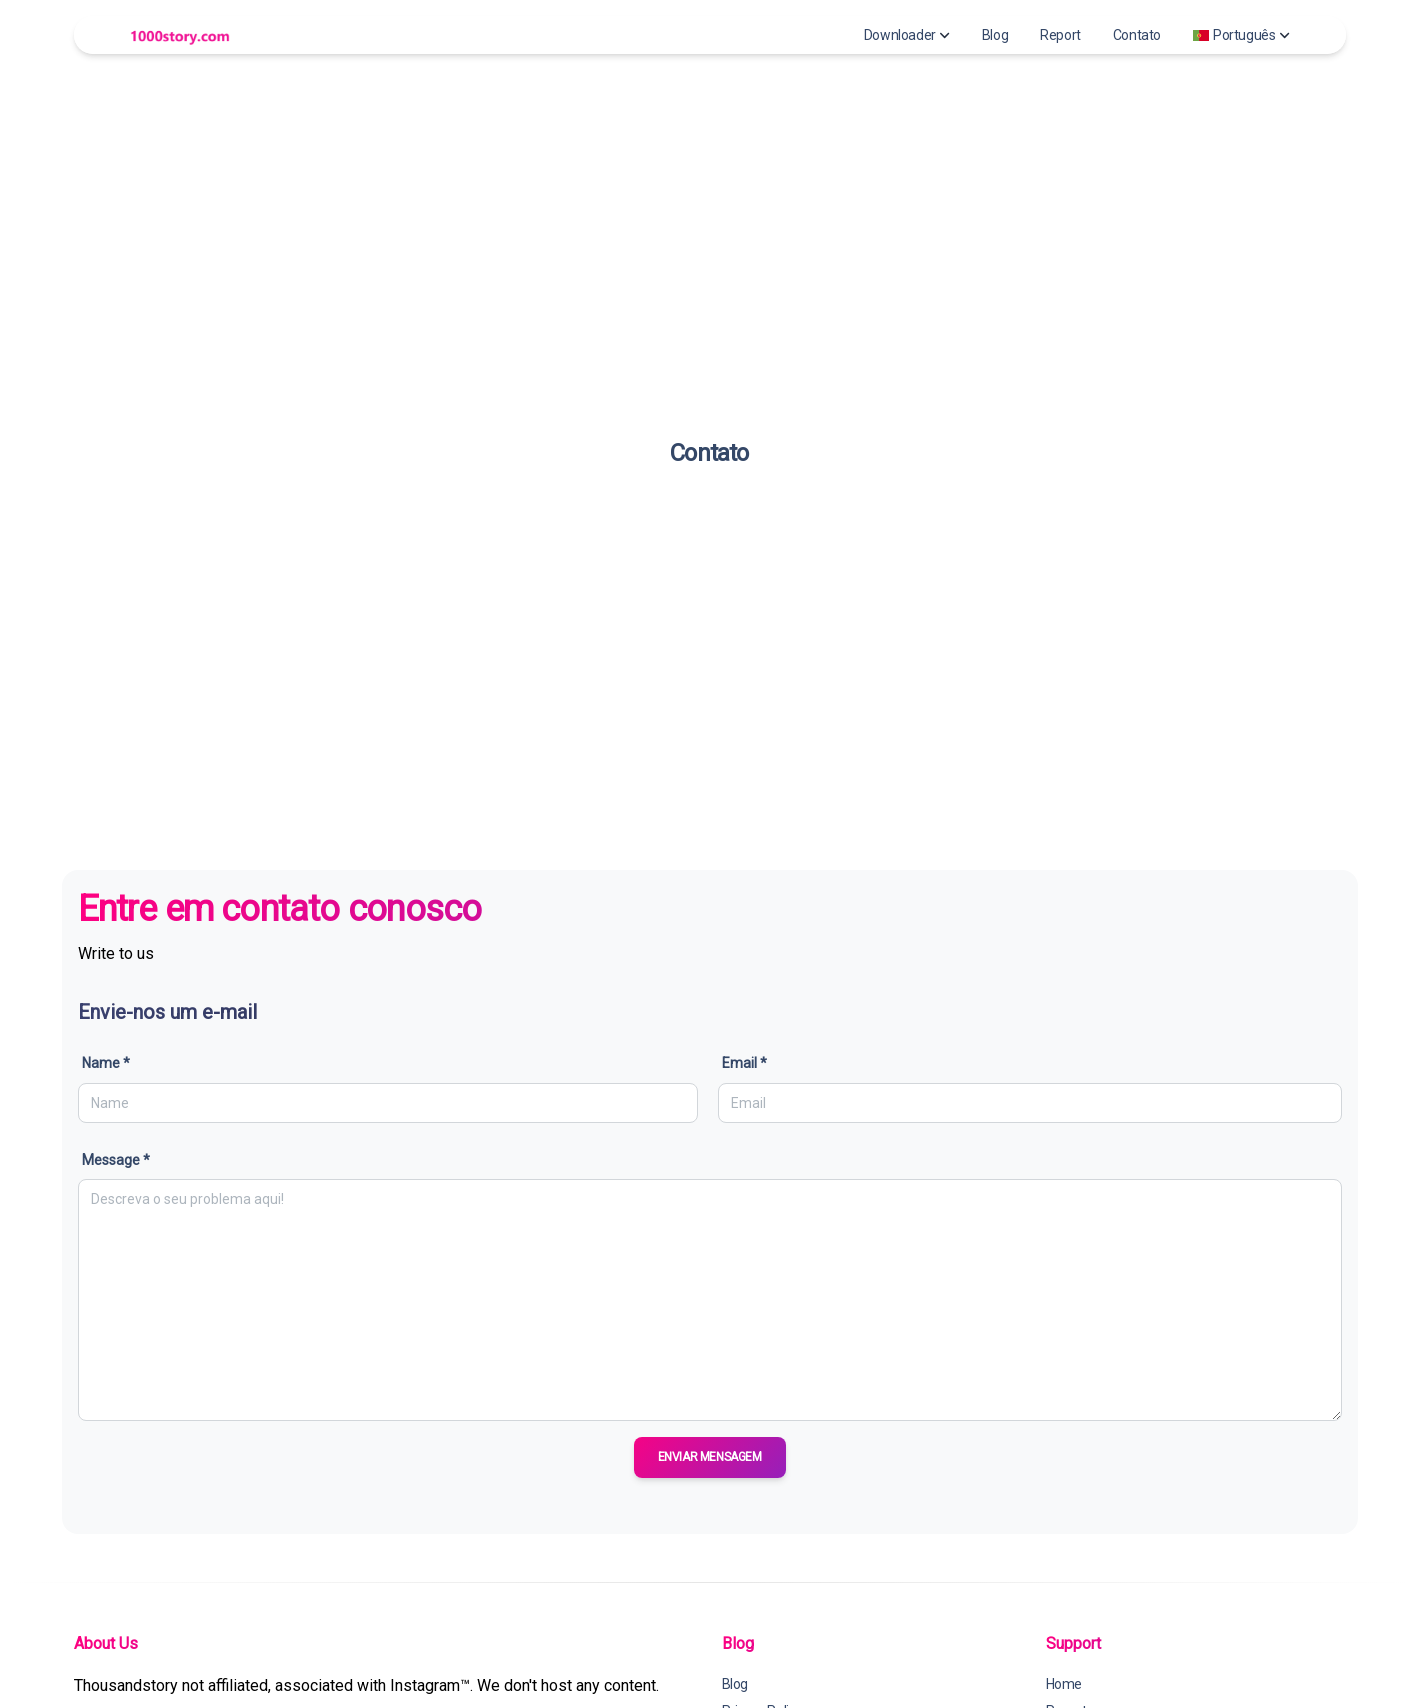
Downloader (907, 35)
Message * (116, 1160)
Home (1064, 1684)
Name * (106, 1063)
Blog (995, 35)
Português (1241, 35)
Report (1060, 35)
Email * (744, 1063)
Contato (1137, 35)
